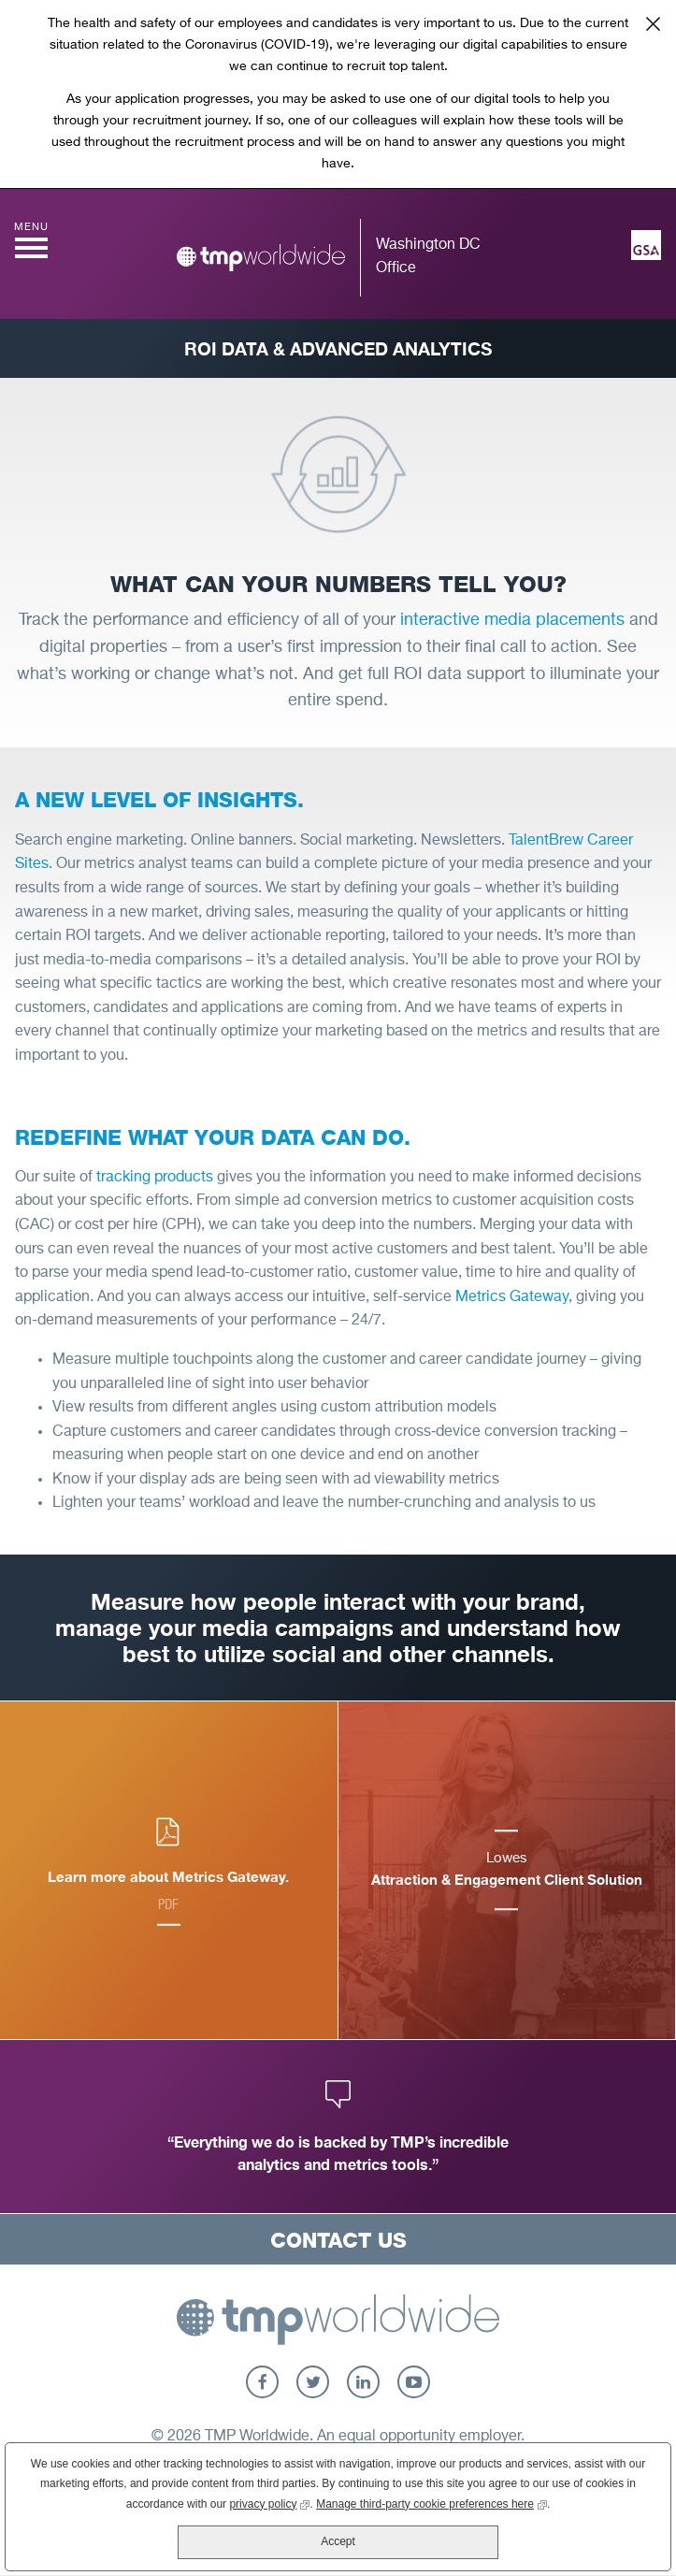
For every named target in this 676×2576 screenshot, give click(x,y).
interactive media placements (512, 620)
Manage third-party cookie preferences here (431, 2503)
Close (652, 23)
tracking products (154, 1177)
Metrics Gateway (511, 1297)
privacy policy (269, 2503)
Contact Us (338, 2240)
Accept (338, 2541)
